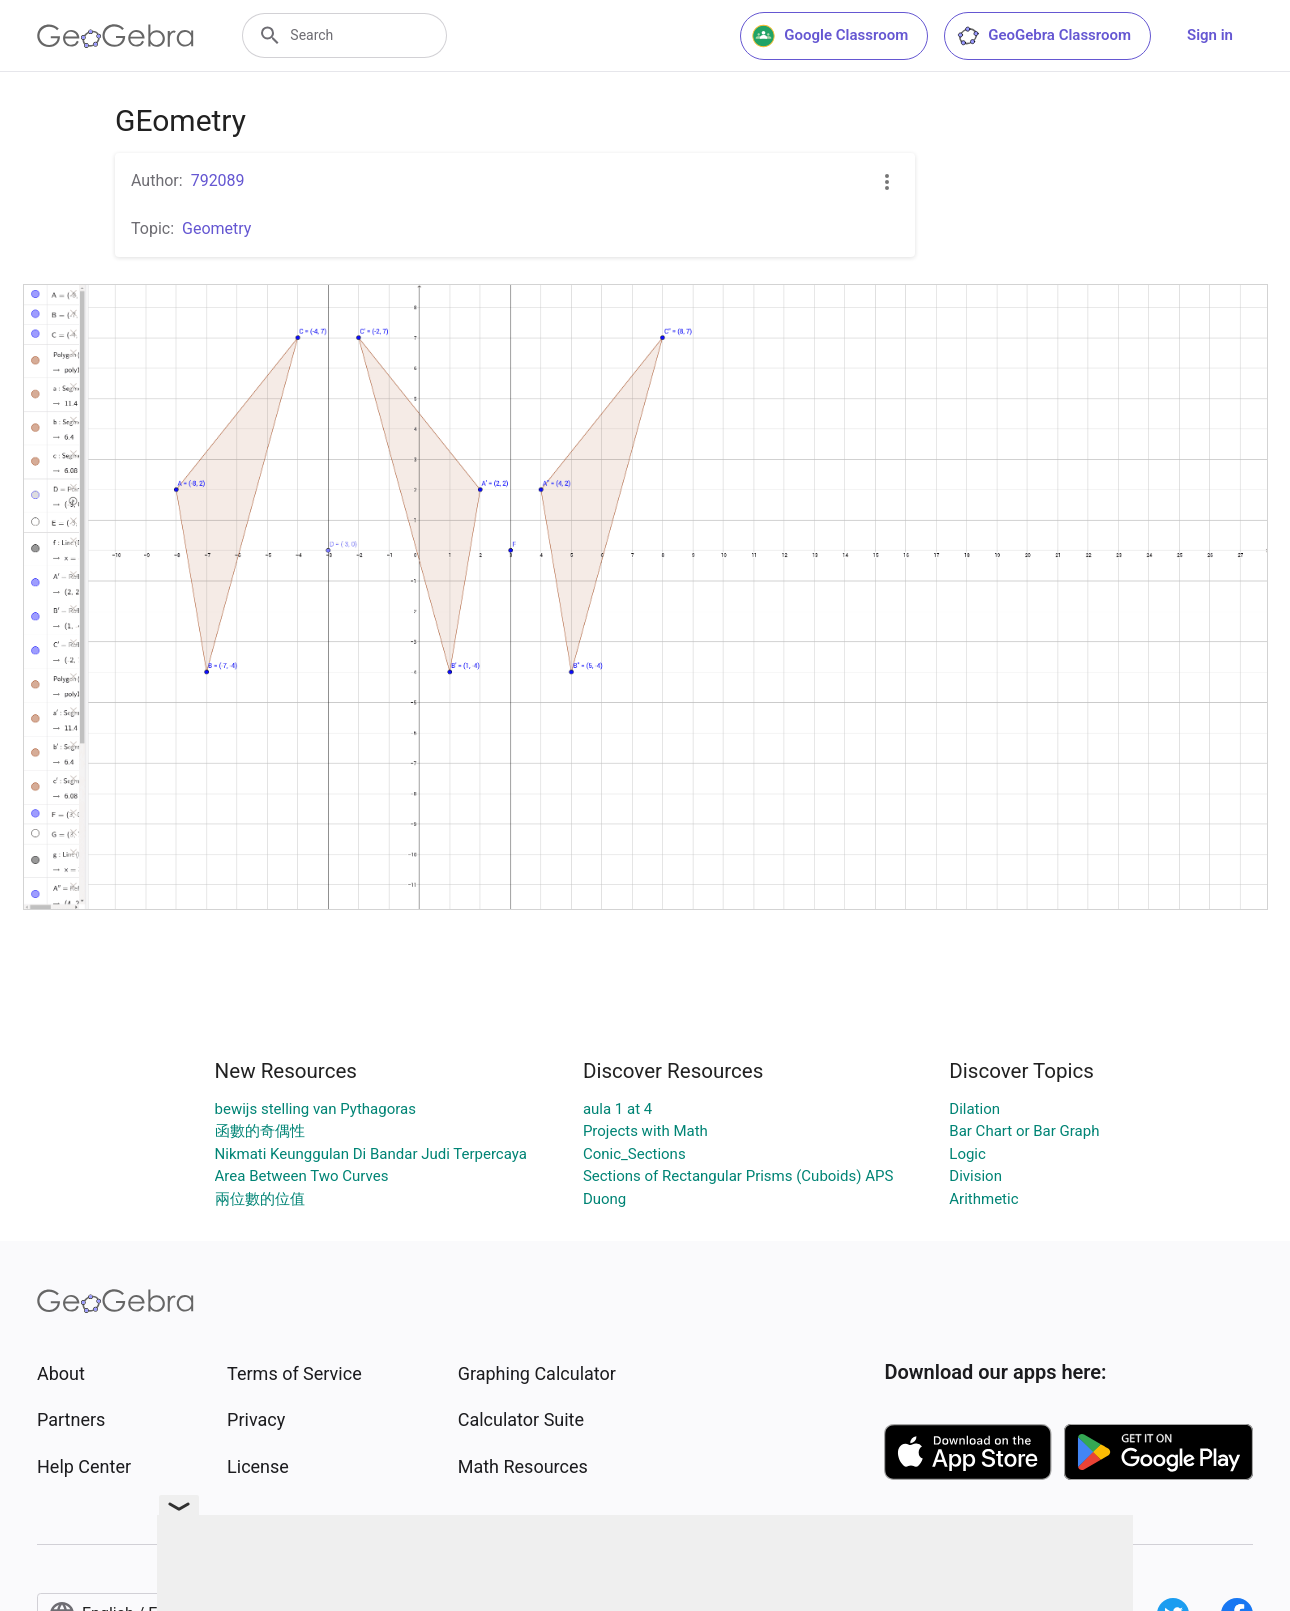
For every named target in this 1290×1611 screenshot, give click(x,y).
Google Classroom (830, 36)
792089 (218, 180)
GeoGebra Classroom (1043, 36)
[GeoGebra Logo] (115, 36)
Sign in (1210, 35)
